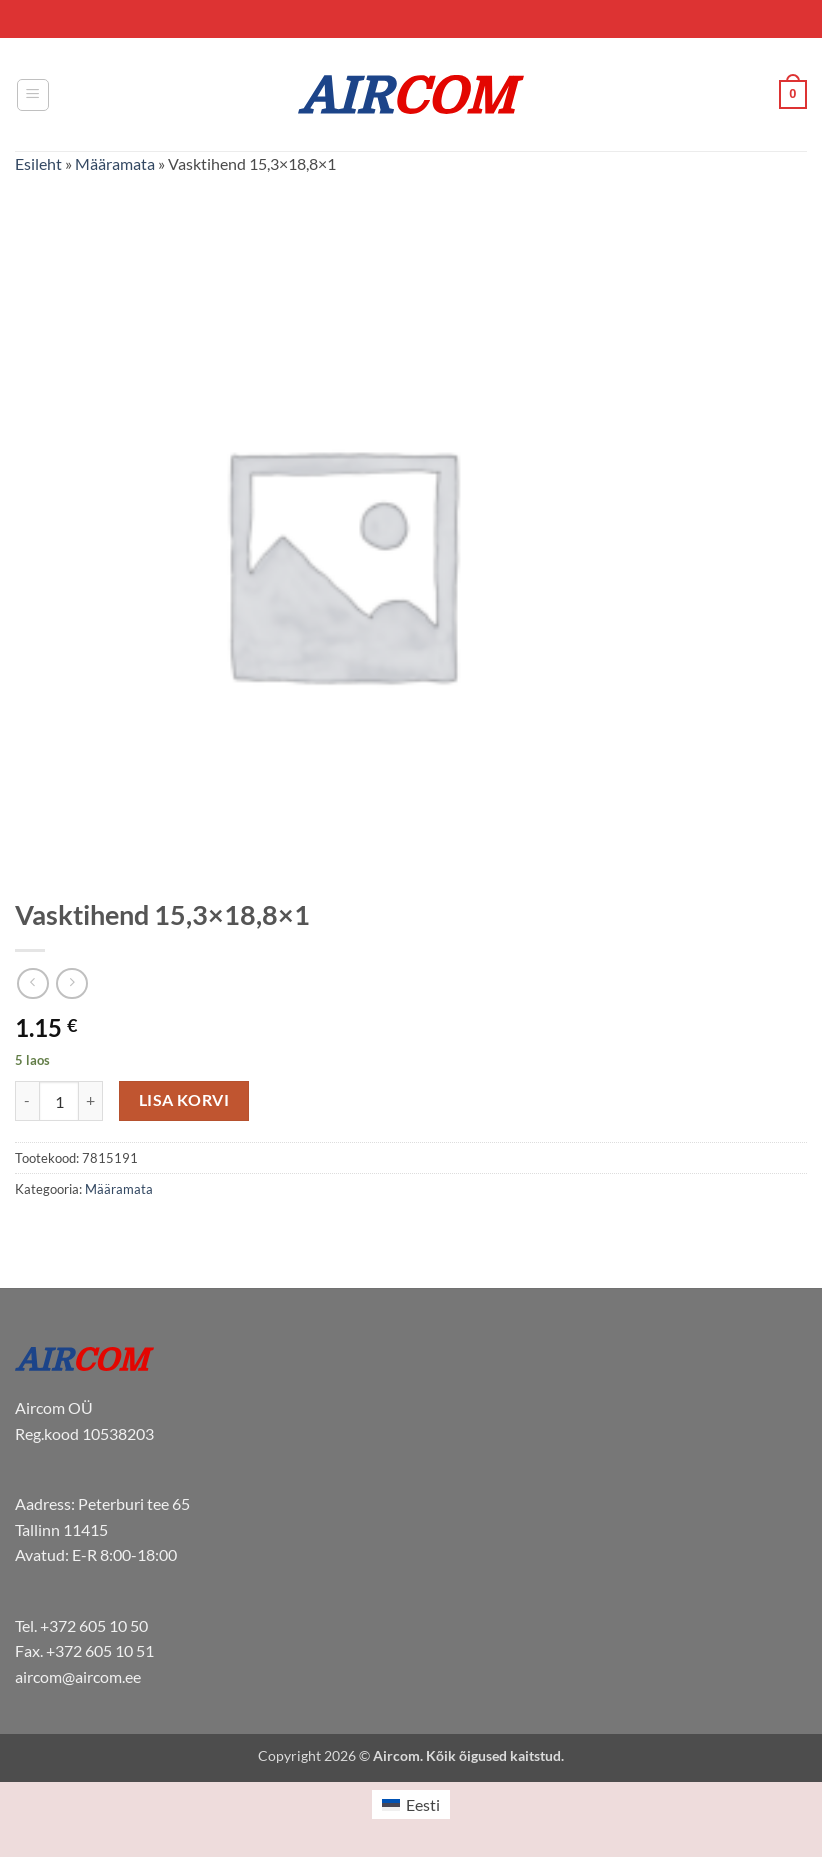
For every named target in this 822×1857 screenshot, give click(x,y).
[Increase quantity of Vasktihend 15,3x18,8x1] (91, 1101)
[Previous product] (71, 983)
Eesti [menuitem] (423, 1804)
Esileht (38, 163)
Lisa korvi (184, 1100)
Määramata (115, 163)
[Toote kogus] (59, 1101)
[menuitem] (411, 1804)
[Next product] (32, 983)
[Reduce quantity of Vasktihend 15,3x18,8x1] (27, 1101)
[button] (33, 95)
